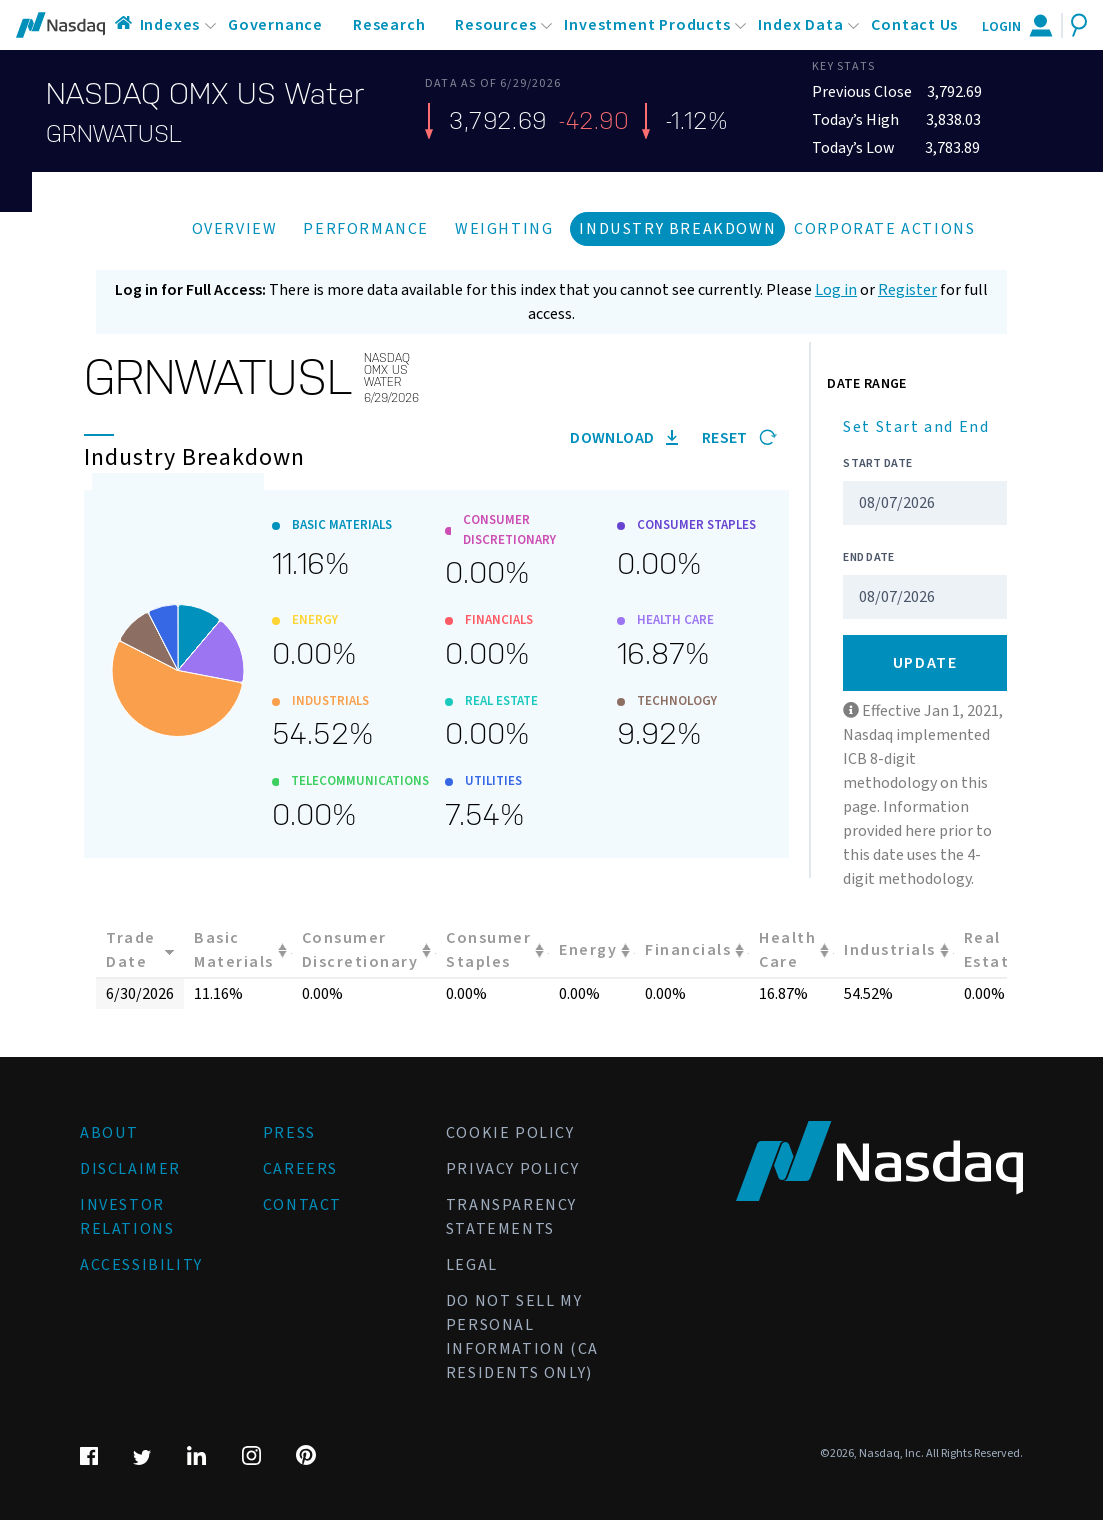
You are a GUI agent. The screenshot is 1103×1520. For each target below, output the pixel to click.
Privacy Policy (512, 1169)
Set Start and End (916, 427)
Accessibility (141, 1265)
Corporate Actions (884, 229)
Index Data (800, 25)
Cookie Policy (510, 1133)
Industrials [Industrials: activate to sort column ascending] (890, 950)
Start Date (877, 463)
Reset (739, 438)
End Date (868, 557)
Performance (366, 229)
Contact (302, 1205)
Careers (300, 1169)
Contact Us (914, 25)
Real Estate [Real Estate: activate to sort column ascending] (992, 950)
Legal (472, 1265)
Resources (495, 25)
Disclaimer (130, 1169)
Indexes (170, 25)
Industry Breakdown (677, 229)
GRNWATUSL (114, 134)
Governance (275, 25)
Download (624, 438)
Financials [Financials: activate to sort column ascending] (688, 950)
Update (925, 663)
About (109, 1133)
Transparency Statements (511, 1217)
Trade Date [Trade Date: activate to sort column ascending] (131, 950)
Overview (235, 229)
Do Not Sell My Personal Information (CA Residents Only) (522, 1337)
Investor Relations (127, 1217)
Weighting (504, 229)
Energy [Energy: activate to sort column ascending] (588, 950)
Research (389, 25)
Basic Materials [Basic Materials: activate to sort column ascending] (234, 950)
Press (289, 1133)
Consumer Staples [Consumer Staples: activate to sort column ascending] (488, 950)
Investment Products (647, 25)
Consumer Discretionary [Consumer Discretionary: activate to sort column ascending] (360, 950)
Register (907, 290)
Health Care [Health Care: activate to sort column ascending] (787, 950)
